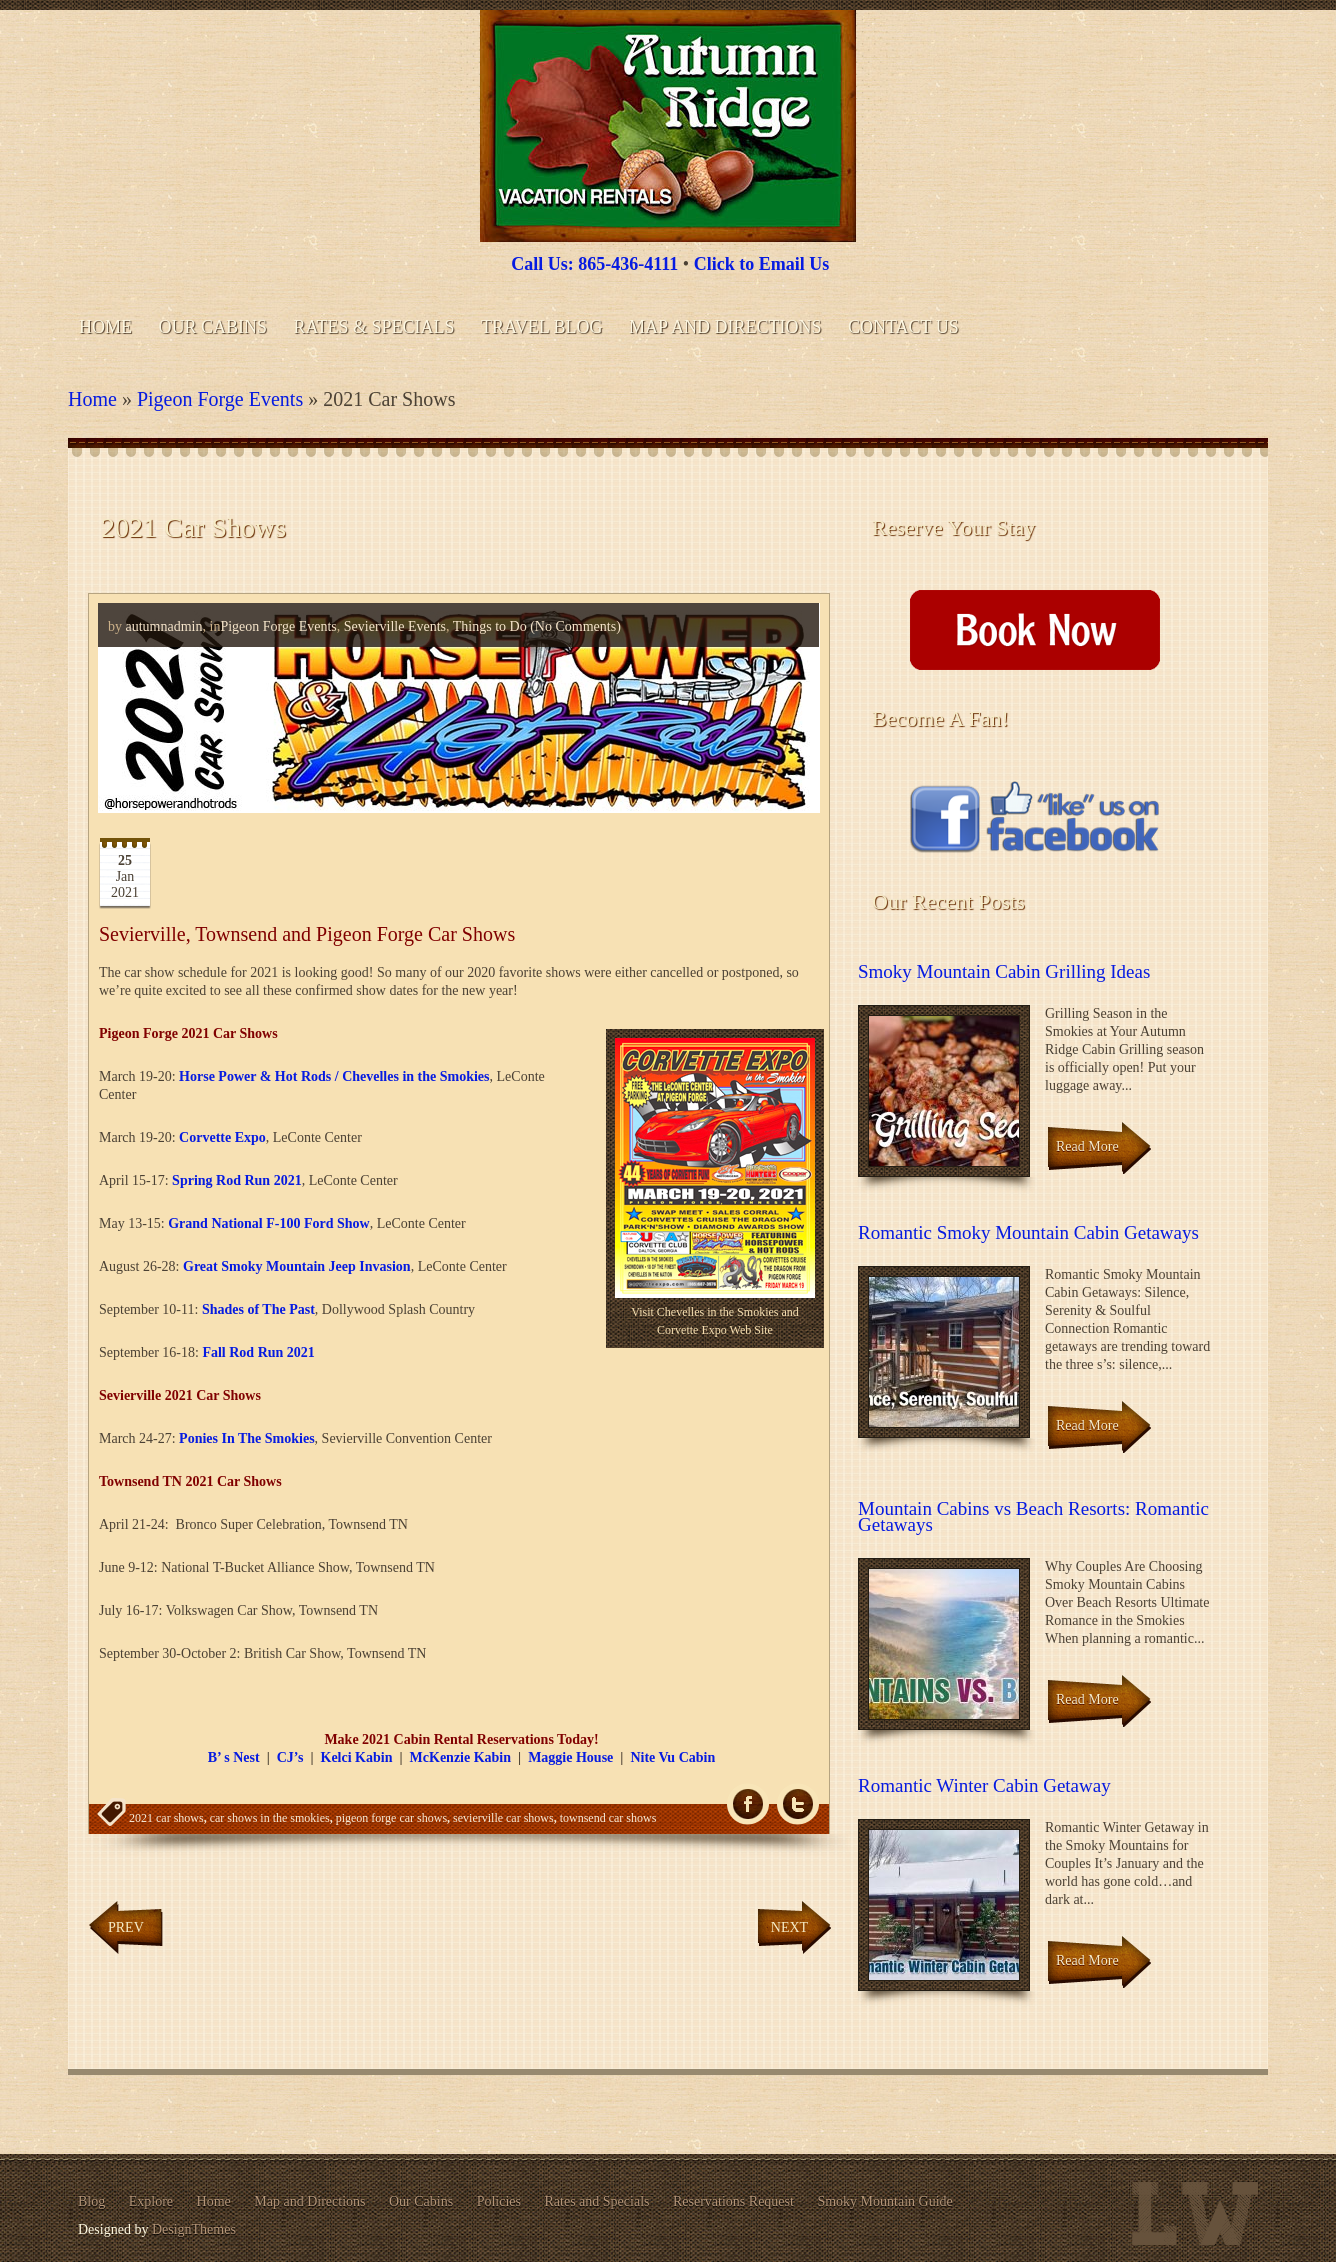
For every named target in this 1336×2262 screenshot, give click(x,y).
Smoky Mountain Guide (884, 2201)
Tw (798, 1804)
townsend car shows (608, 1818)
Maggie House (570, 1757)
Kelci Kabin (357, 1757)
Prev (126, 1927)
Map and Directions (725, 327)
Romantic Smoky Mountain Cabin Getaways (1028, 1232)
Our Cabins (213, 327)
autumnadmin (164, 626)
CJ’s (290, 1757)
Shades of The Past (258, 1309)
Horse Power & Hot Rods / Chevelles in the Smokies (334, 1076)
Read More (1087, 1146)
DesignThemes (194, 2229)
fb (748, 1804)
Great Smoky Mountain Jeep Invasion (297, 1266)
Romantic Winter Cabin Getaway (984, 1785)
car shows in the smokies (270, 1818)
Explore (151, 2201)
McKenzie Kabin (461, 1757)
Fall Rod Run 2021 (258, 1352)
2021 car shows (166, 1818)
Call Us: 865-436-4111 (594, 264)
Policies (499, 2201)
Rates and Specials (597, 2201)
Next (789, 1927)
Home (105, 327)
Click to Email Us (762, 264)
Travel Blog (542, 327)
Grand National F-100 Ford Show (268, 1223)
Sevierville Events (395, 626)
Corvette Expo (222, 1137)
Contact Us (903, 327)
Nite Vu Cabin (672, 1757)
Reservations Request (733, 2201)
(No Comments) (574, 626)
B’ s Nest (234, 1757)
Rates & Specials (374, 327)
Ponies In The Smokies (247, 1438)
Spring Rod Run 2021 (237, 1180)
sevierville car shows (503, 1818)
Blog (91, 2201)
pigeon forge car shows (391, 1818)
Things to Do (490, 626)
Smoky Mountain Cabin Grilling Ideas (1004, 971)
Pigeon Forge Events (220, 399)
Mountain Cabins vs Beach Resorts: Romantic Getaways (1033, 1516)
